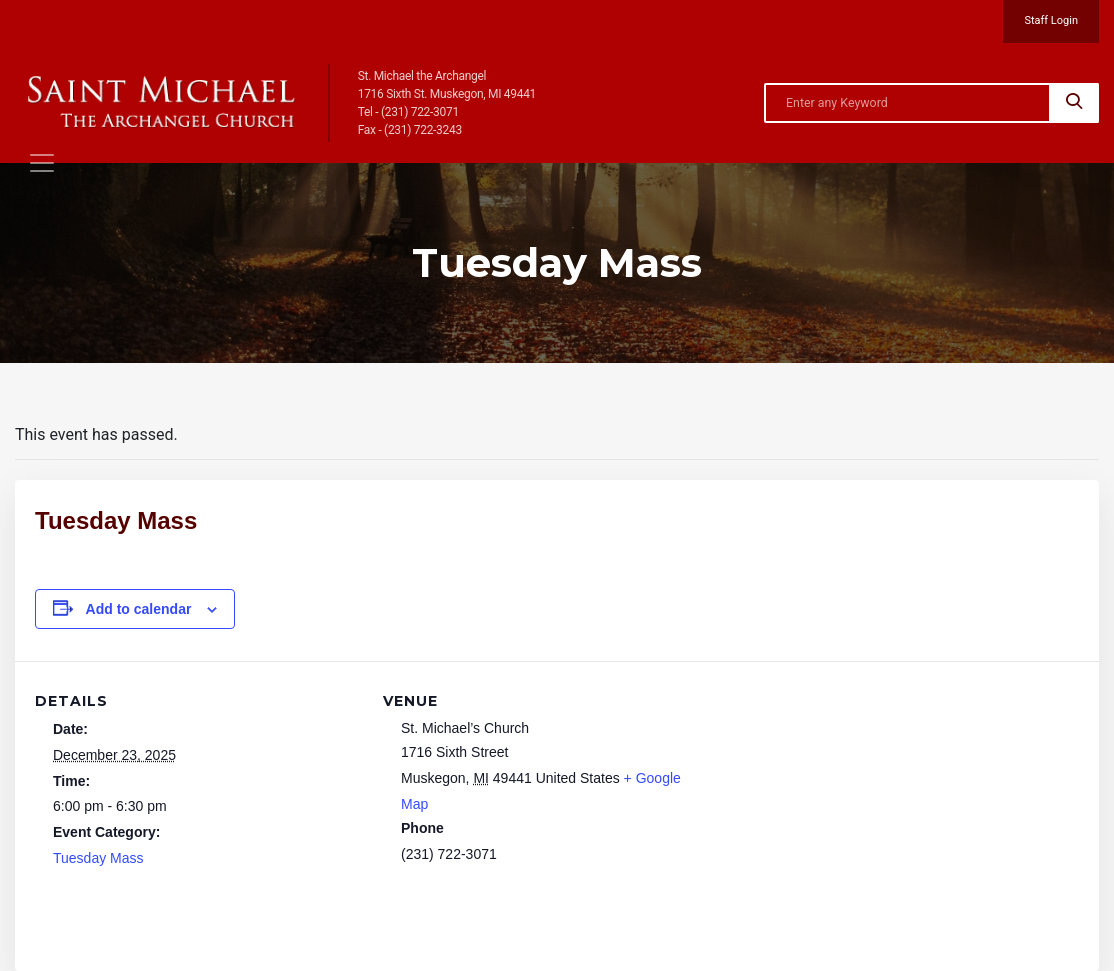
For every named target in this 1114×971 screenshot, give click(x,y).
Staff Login (1051, 20)
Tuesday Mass (98, 858)
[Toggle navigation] (42, 163)
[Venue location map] (836, 799)
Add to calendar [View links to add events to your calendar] (139, 609)
